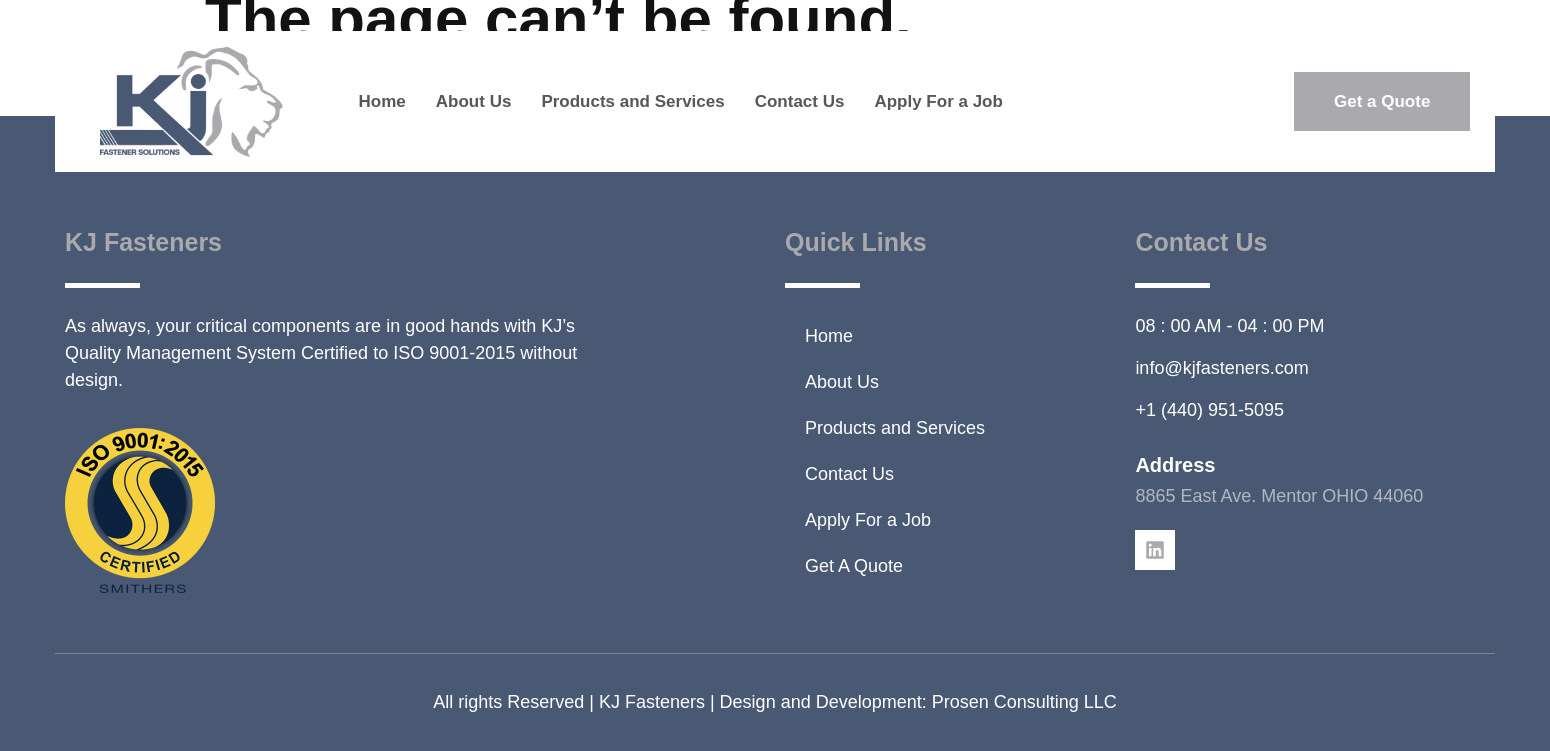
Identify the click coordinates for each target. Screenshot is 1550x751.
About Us (474, 101)
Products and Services (632, 101)
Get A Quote (854, 566)
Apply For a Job (938, 101)
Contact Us (800, 101)
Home (382, 101)
